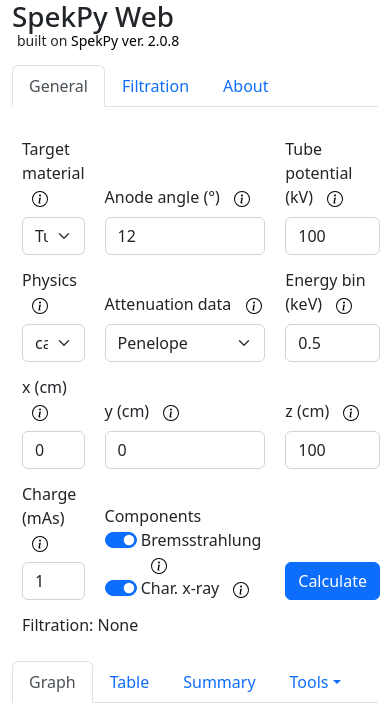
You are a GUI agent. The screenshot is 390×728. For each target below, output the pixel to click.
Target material (53, 172)
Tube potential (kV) (318, 173)
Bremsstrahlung (201, 551)
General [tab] (58, 86)
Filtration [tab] (155, 86)
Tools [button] (309, 682)
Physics (49, 291)
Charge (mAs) (49, 517)
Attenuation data (183, 304)
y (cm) (142, 411)
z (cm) (322, 411)
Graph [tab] (52, 682)
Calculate (332, 581)
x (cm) (44, 398)
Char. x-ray (195, 588)
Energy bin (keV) (325, 292)
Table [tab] (130, 682)
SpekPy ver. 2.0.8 (125, 40)
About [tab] (245, 86)
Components (153, 516)
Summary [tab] (219, 682)
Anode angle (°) (177, 197)
